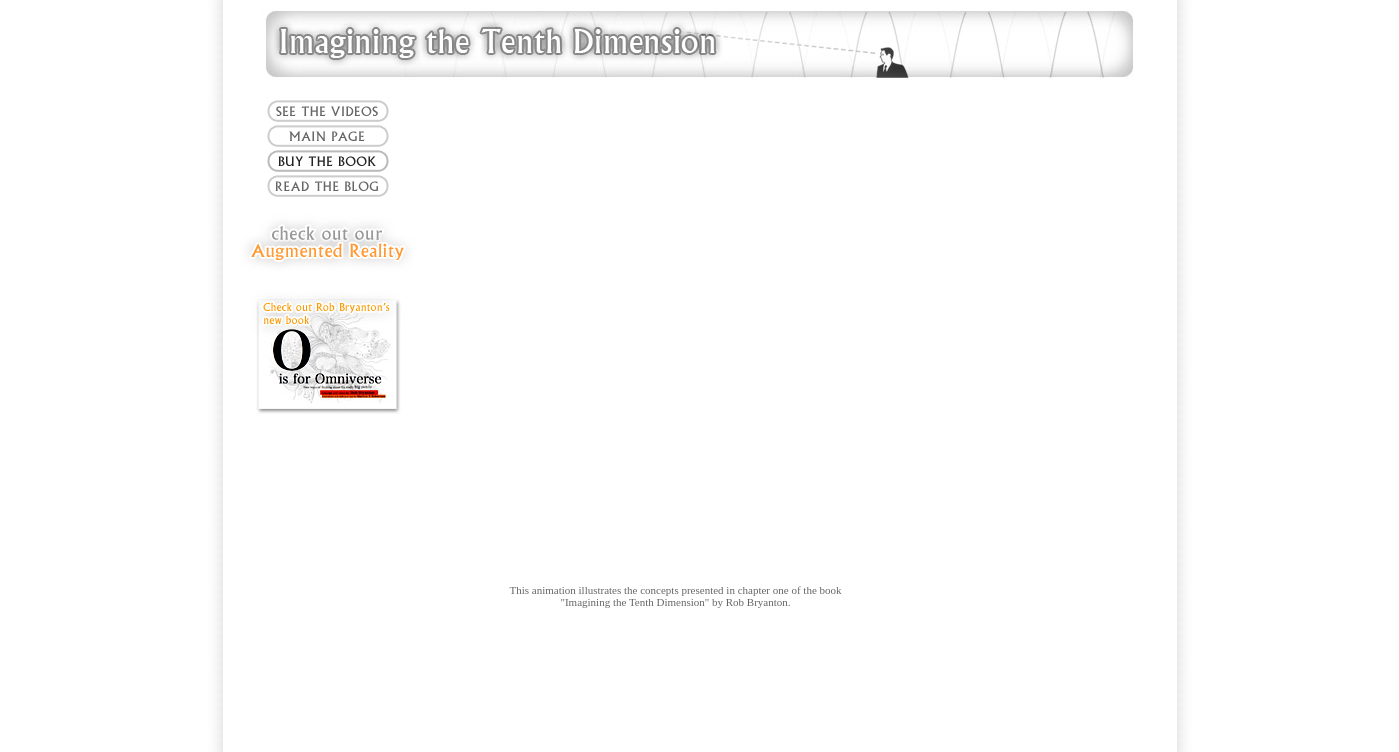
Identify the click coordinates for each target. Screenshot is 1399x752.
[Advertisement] (700, 687)
